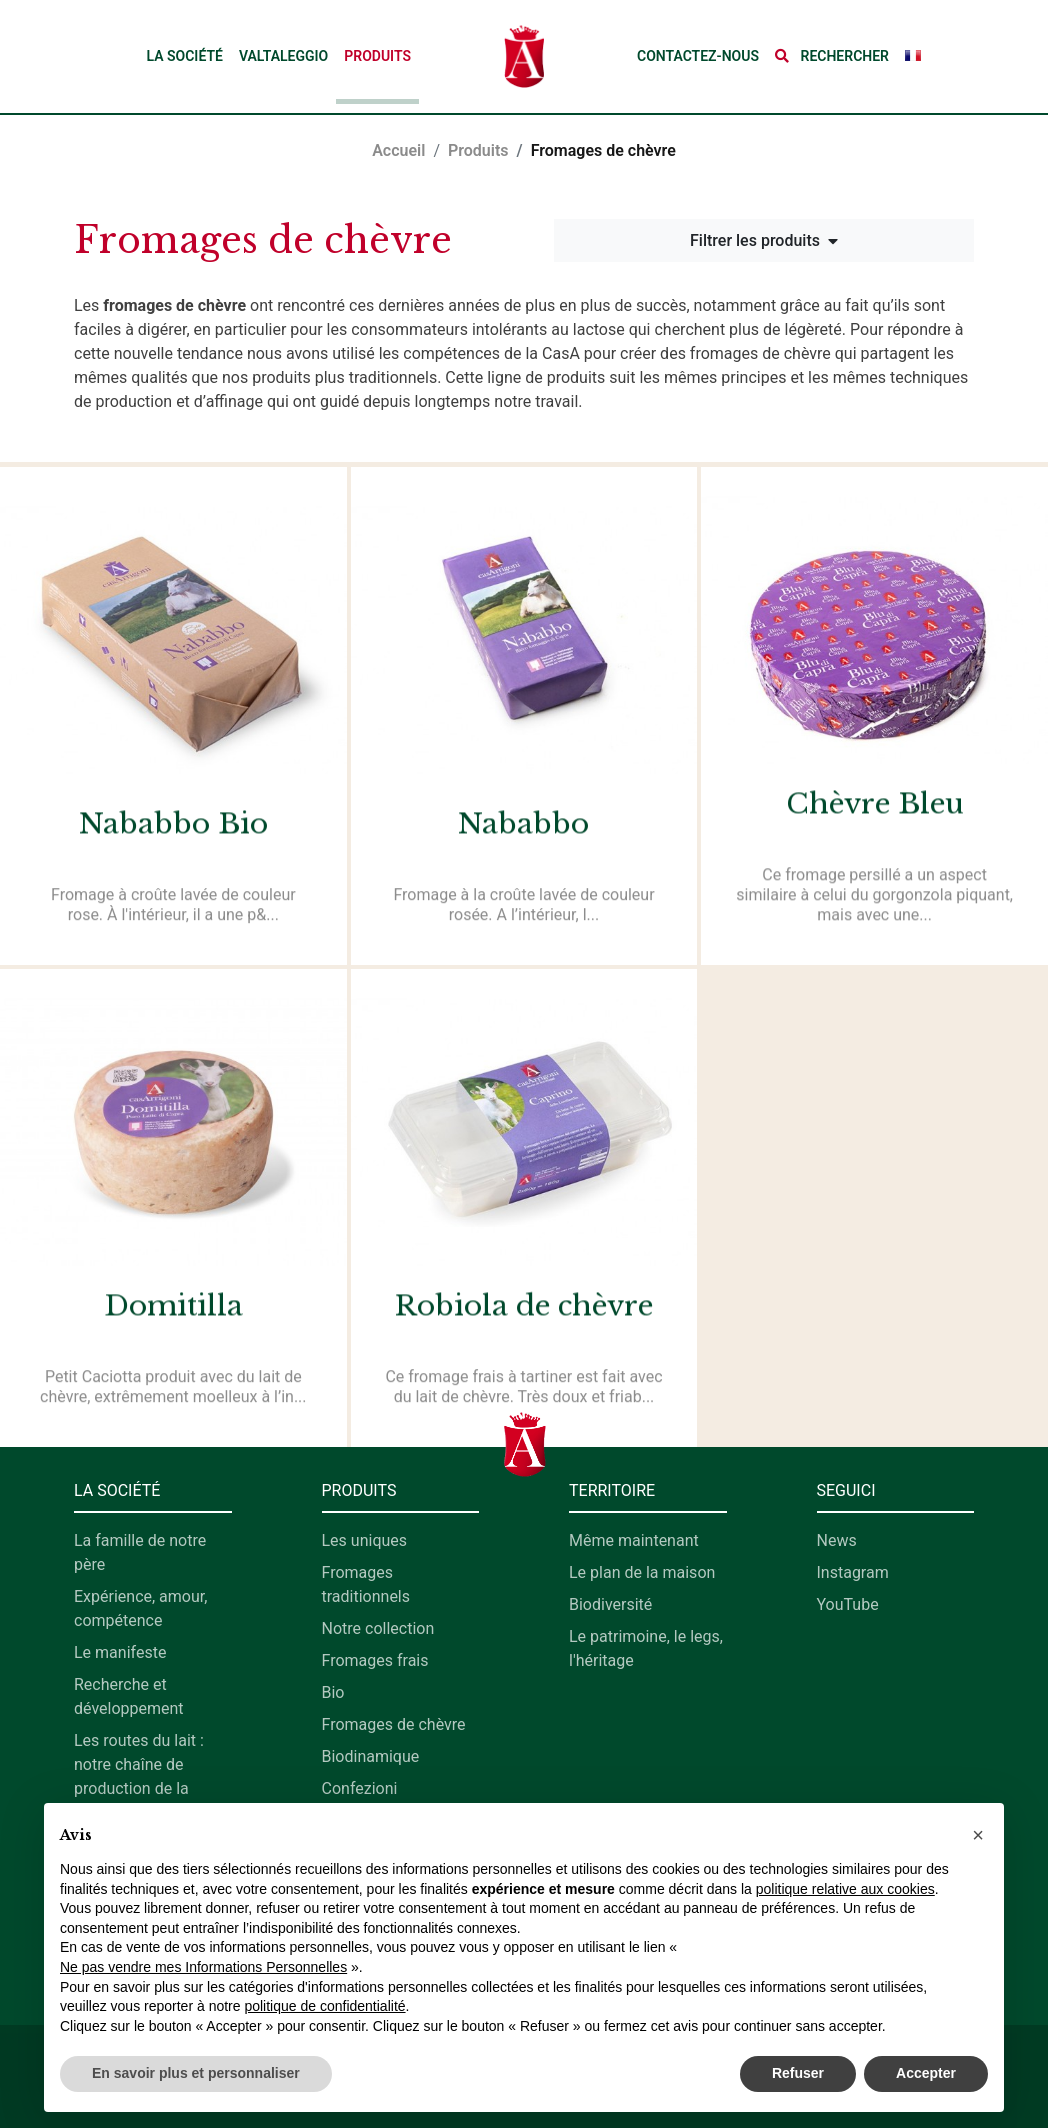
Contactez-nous (698, 56)
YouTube (848, 1604)
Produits (377, 56)
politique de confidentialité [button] (324, 2006)
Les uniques (365, 1540)
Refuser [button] (798, 2073)
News (837, 1540)
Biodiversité (610, 1604)
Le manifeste (120, 1652)
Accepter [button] (926, 2073)
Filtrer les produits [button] (764, 240)
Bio (333, 1692)
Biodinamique (371, 1756)
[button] (832, 56)
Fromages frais (375, 1660)
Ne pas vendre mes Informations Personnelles (203, 1967)
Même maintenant (634, 1540)
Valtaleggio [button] (283, 56)
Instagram (853, 1572)
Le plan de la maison (642, 1572)
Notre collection (378, 1628)
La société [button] (184, 56)
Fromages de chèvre (394, 1724)
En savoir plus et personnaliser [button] (196, 2073)
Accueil (398, 150)
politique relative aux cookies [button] (845, 1889)
